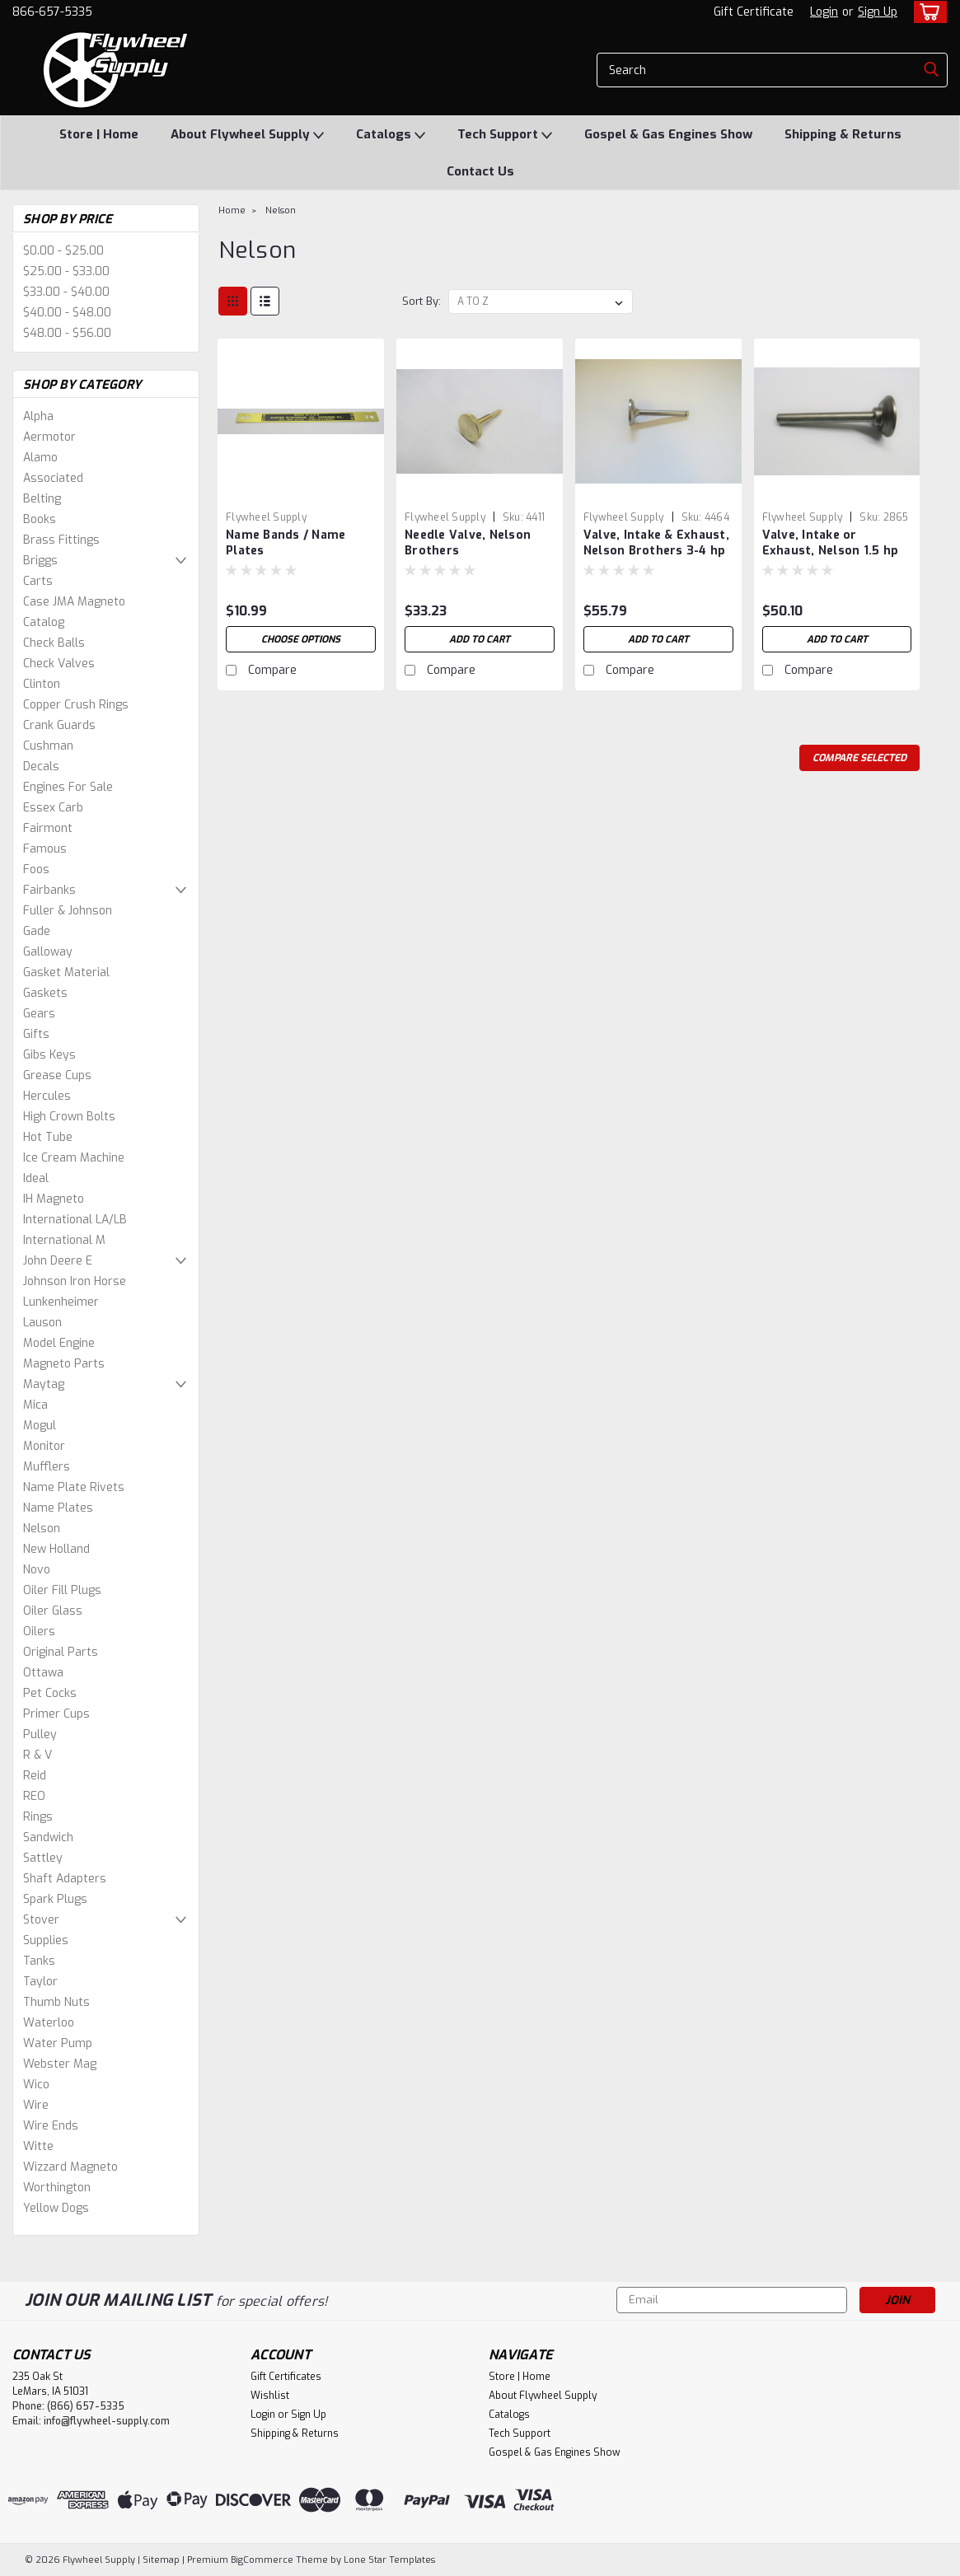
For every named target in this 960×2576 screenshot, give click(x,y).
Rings (38, 1817)
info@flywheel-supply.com (107, 2421)
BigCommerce (262, 2560)
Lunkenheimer (61, 1302)
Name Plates (58, 1508)
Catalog (43, 622)
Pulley (40, 1734)
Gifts (36, 1034)
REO (34, 1796)
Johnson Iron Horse (74, 1281)
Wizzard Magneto (70, 2167)
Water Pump (57, 2043)
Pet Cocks (50, 1693)
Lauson (42, 1322)
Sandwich (48, 1837)
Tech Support (504, 135)
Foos (36, 869)
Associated (53, 478)
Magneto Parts (64, 1364)
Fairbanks (49, 890)
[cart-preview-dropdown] (927, 12)
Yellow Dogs (56, 2208)
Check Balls (54, 643)
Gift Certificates (286, 2376)
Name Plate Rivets (73, 1487)
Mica (35, 1405)
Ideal (36, 1178)
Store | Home (98, 134)
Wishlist (270, 2395)
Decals (41, 766)
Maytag (43, 1384)
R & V (37, 1755)
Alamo (40, 457)
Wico (36, 2084)
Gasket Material (66, 972)
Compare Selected (859, 757)
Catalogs (390, 135)
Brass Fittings (61, 540)
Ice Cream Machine (73, 1158)
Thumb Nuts (56, 2002)
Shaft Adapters (64, 1878)
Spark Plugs (55, 1899)
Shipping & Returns (842, 134)
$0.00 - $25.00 (63, 251)
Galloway (48, 952)
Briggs (40, 560)
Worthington (57, 2187)
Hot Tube (48, 1137)
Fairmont (48, 828)
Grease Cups (57, 1075)
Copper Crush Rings (76, 705)
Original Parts (60, 1652)
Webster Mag (59, 2064)
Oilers (39, 1631)
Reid (34, 1776)
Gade (36, 931)
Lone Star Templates (389, 2560)
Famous (45, 849)
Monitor (44, 1446)
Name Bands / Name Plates (285, 543)
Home (232, 210)
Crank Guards (59, 725)
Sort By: (421, 301)
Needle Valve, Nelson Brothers (468, 543)
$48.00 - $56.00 (67, 333)
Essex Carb (53, 808)
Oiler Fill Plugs (62, 1590)
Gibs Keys (49, 1055)
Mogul (39, 1425)
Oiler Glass (52, 1611)
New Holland (56, 1549)
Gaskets (45, 993)
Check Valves (59, 663)
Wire (36, 2105)
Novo (36, 1570)
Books (39, 519)
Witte (38, 2146)
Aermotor (49, 437)
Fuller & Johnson (67, 911)
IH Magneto (53, 1199)
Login (824, 12)
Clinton (41, 684)
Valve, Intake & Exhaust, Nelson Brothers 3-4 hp (656, 543)
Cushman (48, 746)
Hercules (47, 1096)
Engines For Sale (68, 787)
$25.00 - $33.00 (66, 271)
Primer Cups (56, 1714)
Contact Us (480, 171)
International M (64, 1240)
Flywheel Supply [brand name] (266, 517)
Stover (41, 1920)
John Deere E (57, 1261)
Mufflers (46, 1467)
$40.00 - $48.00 (67, 312)
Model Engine (59, 1343)
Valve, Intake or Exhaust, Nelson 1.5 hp (830, 543)
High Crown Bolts (69, 1116)
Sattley (43, 1858)
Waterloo (48, 2023)
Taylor (40, 1981)
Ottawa (43, 1673)
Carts (38, 581)
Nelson (41, 1528)
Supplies (45, 1940)
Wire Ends (50, 2126)
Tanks (39, 1961)
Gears (39, 1014)
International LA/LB (75, 1219)
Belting (42, 499)
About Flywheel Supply (247, 135)
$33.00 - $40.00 (66, 292)
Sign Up (877, 12)
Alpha (38, 416)
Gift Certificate (754, 12)
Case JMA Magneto (74, 602)
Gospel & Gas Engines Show (668, 134)
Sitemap (161, 2560)
